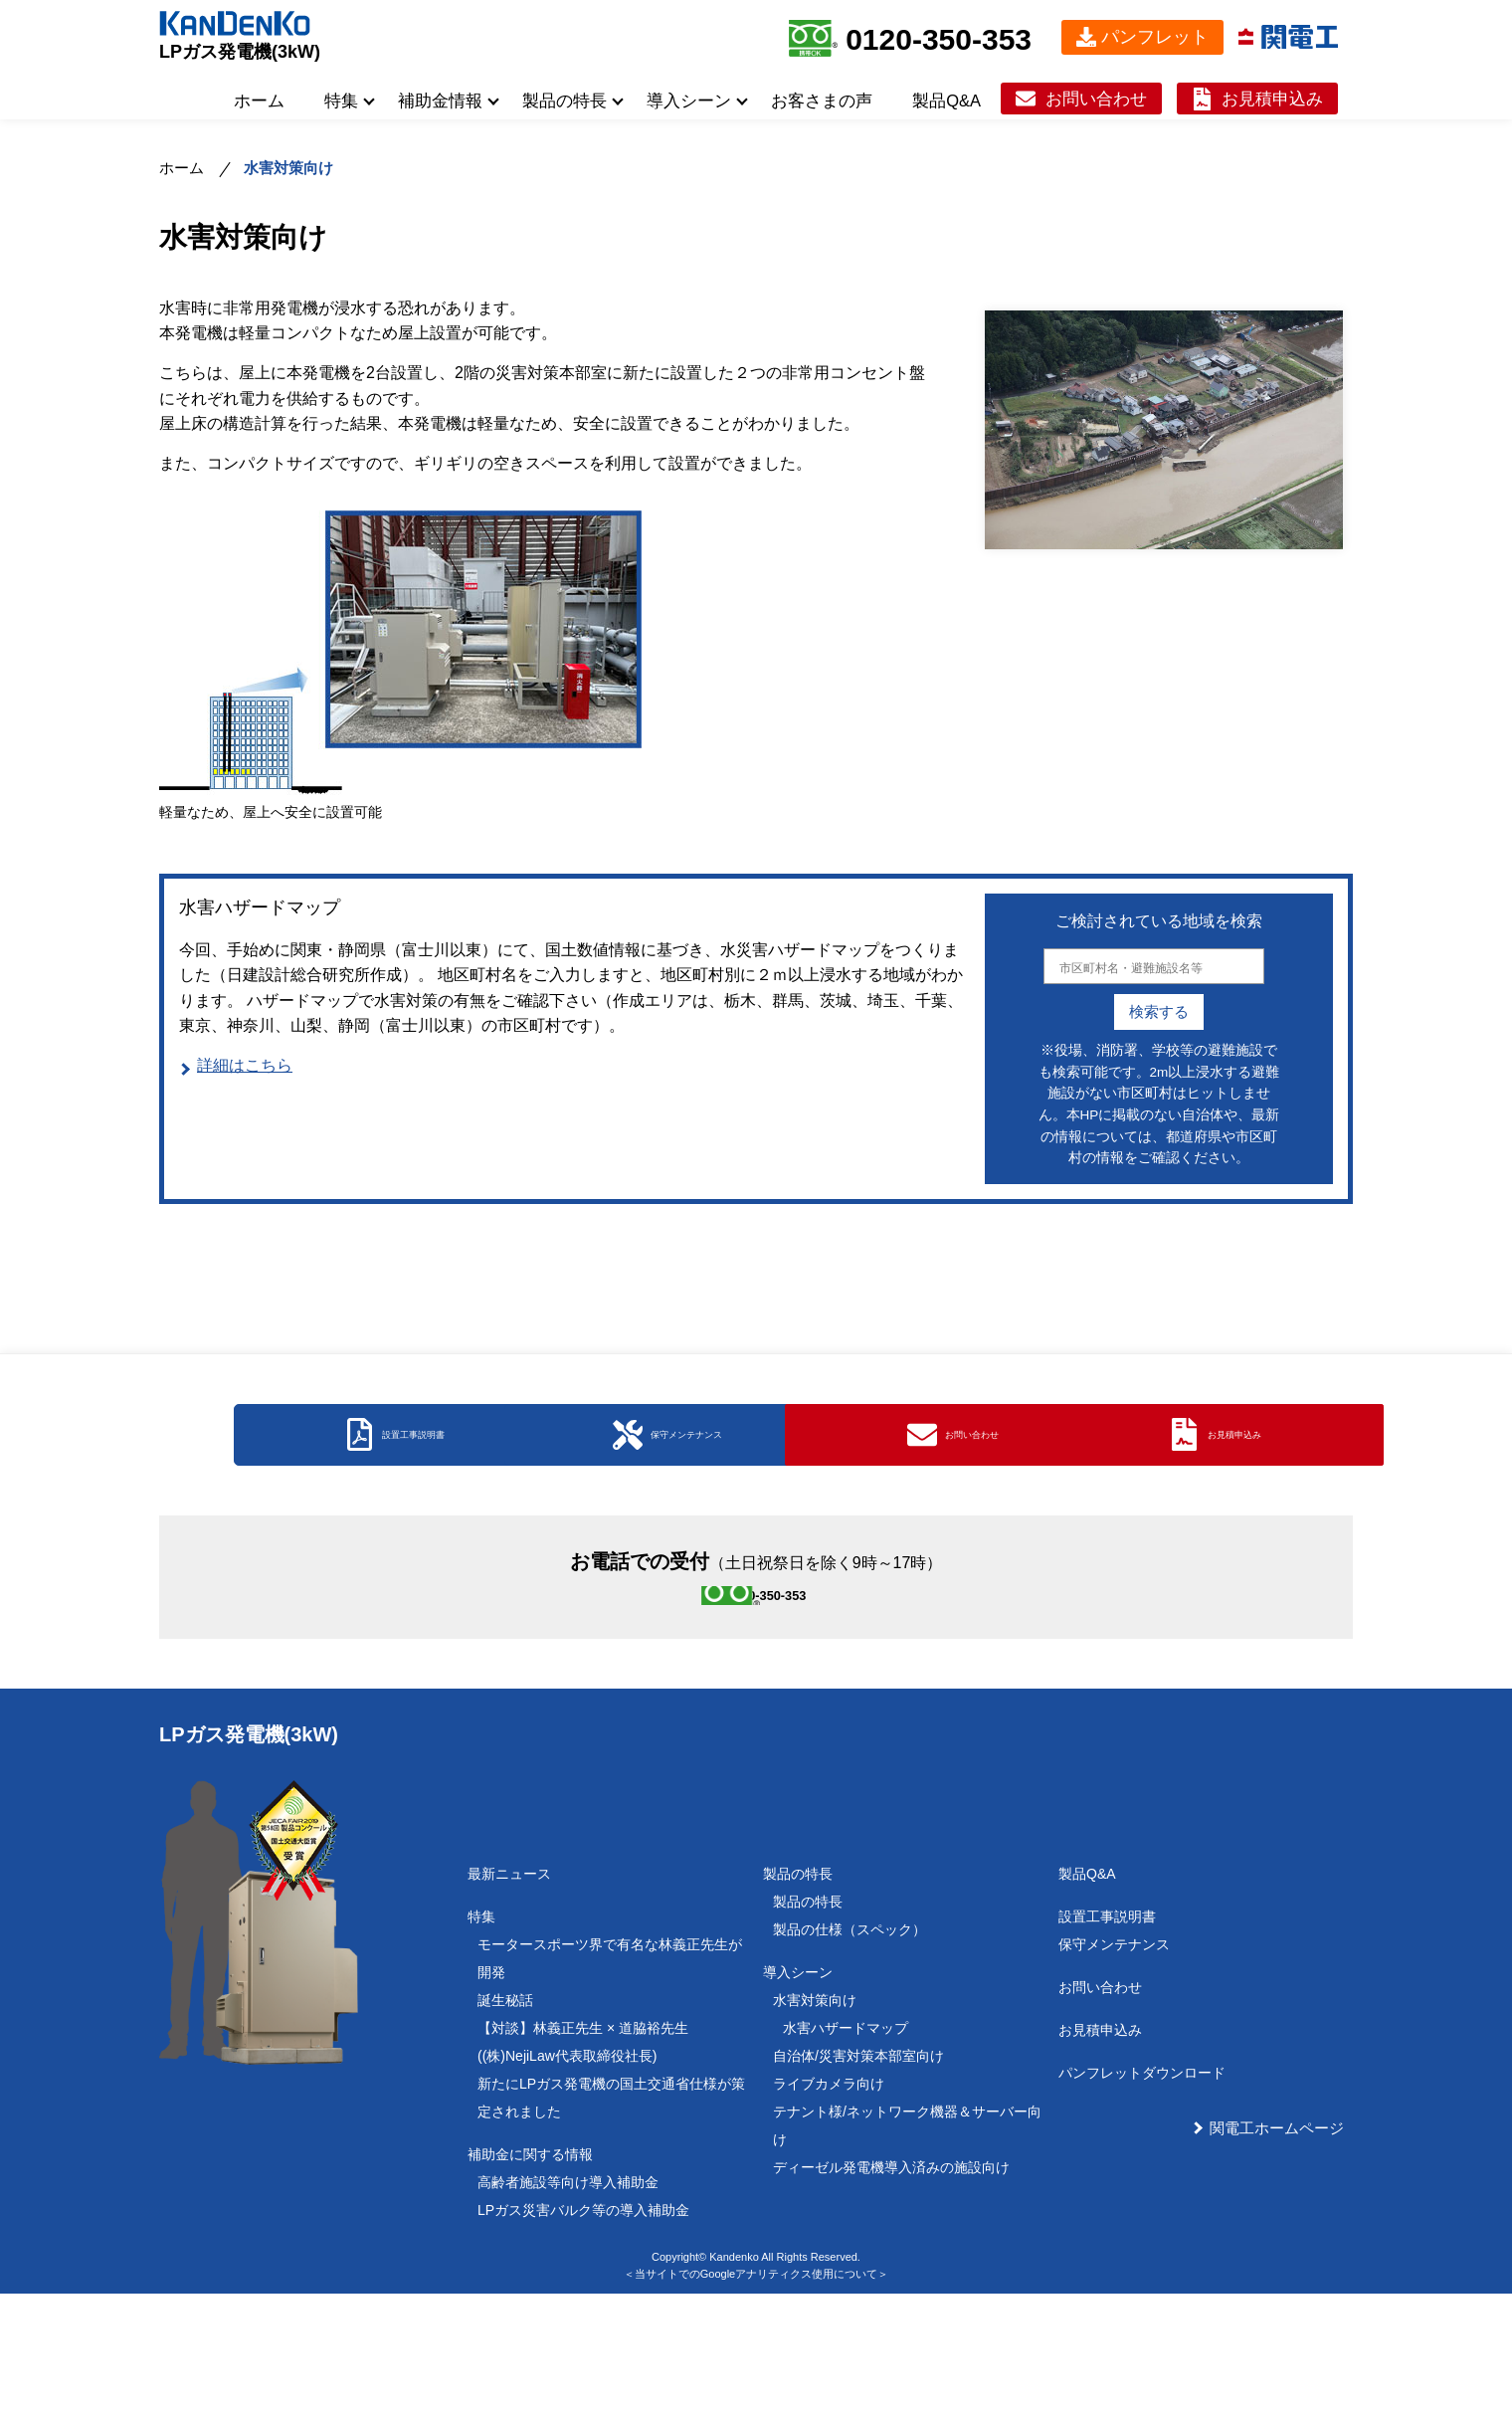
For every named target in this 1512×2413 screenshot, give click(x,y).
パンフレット (1155, 37)
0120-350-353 (939, 39)
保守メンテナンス (1114, 2064)
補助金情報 (440, 100)
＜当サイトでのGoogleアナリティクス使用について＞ (756, 2393)
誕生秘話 (505, 2119)
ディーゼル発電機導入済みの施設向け (891, 2287)
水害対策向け (814, 2119)
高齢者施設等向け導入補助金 (568, 2302)
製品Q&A (946, 100)
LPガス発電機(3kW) (239, 52)
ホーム (259, 100)
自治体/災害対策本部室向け (858, 2175)
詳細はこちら (244, 1065)
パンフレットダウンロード (1142, 2192)
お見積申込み (1272, 98)
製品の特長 (564, 100)
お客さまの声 (821, 100)
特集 (341, 100)
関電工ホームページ (1277, 2247)
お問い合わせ (1096, 98)
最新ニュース (509, 1993)
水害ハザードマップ (845, 2147)
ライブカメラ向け (828, 2203)
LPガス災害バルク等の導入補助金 (583, 2329)
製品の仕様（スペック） (849, 2049)
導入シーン (689, 100)
